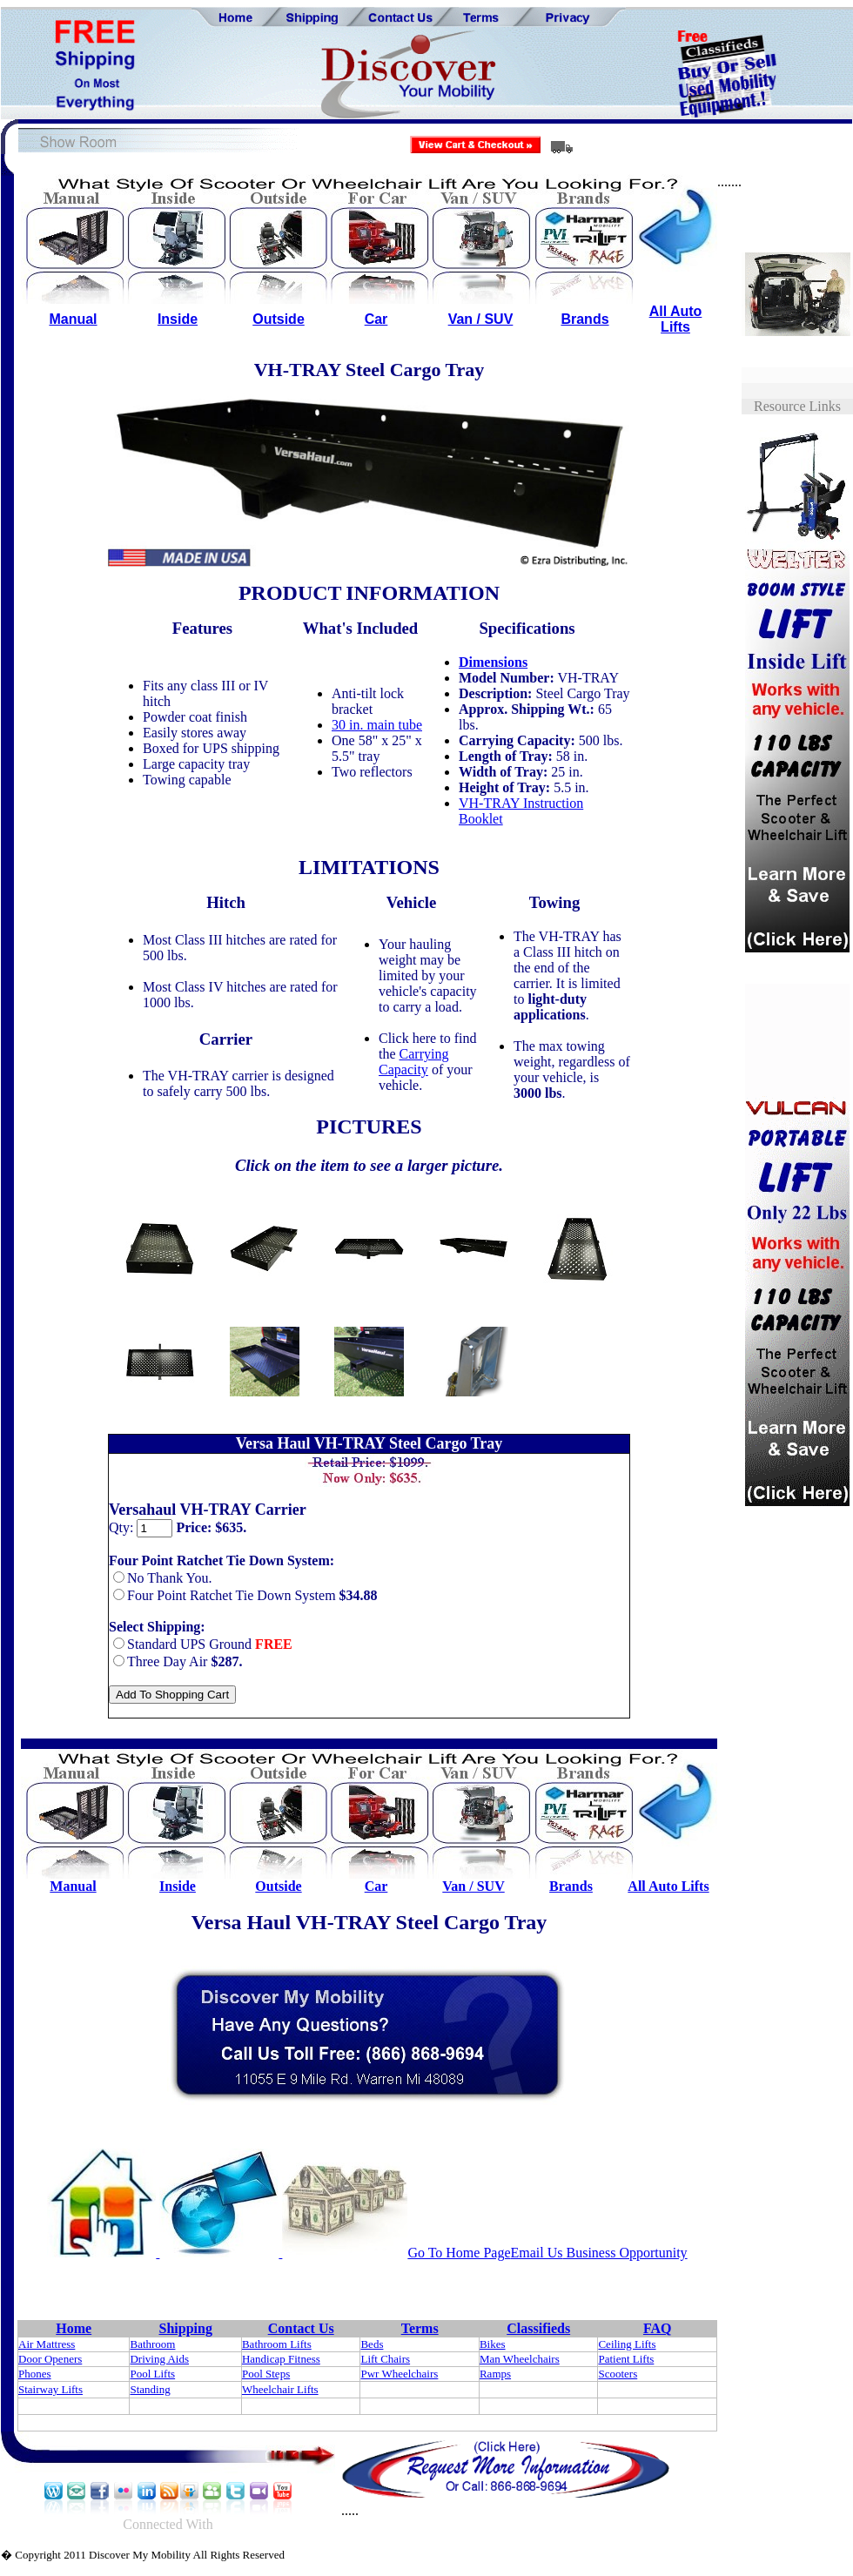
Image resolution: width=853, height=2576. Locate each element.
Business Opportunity (625, 2252)
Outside (278, 319)
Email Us (537, 2252)
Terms (420, 2328)
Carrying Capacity (413, 1061)
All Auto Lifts (675, 319)
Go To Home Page (458, 2252)
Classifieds (538, 2328)
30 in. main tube (377, 724)
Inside (178, 319)
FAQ (657, 2328)
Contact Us (301, 2328)
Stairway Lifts (50, 2389)
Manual (73, 319)
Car (376, 319)
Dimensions (493, 662)
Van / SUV (481, 319)
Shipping (185, 2328)
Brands (584, 319)
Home (73, 2328)
